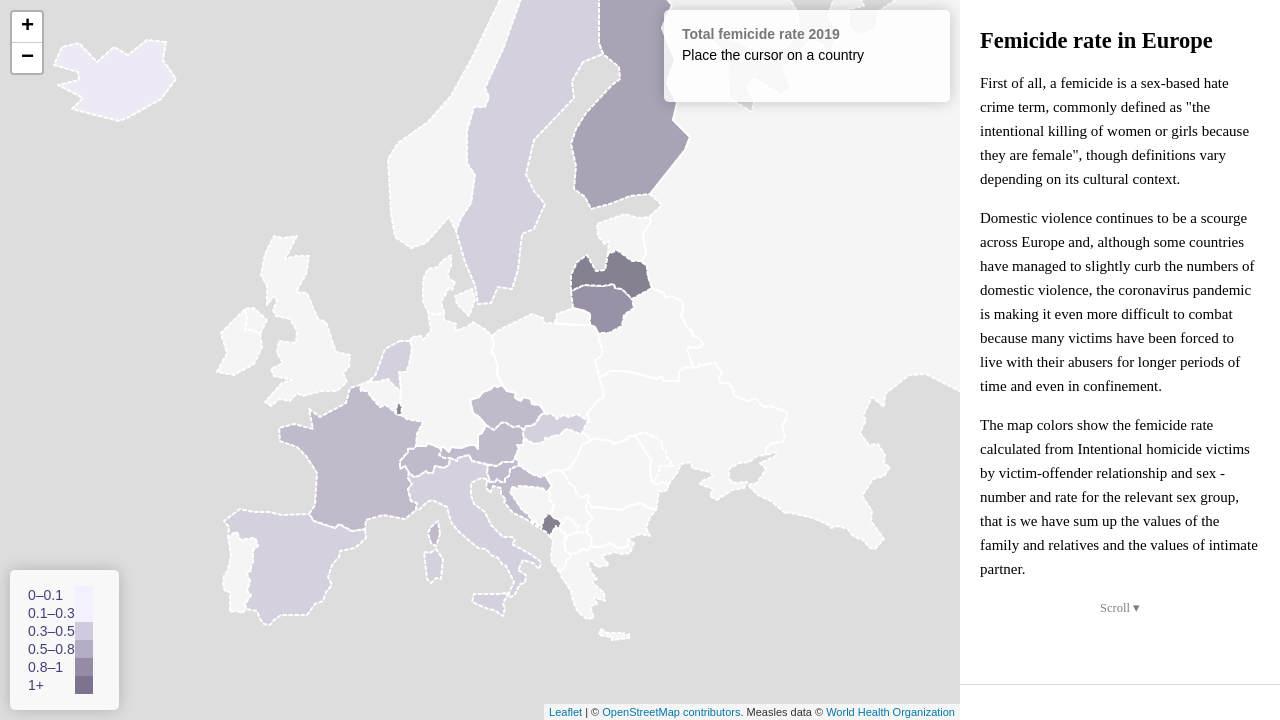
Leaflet (565, 712)
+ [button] (27, 27)
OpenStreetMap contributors (671, 712)
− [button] (27, 58)
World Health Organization (890, 712)
